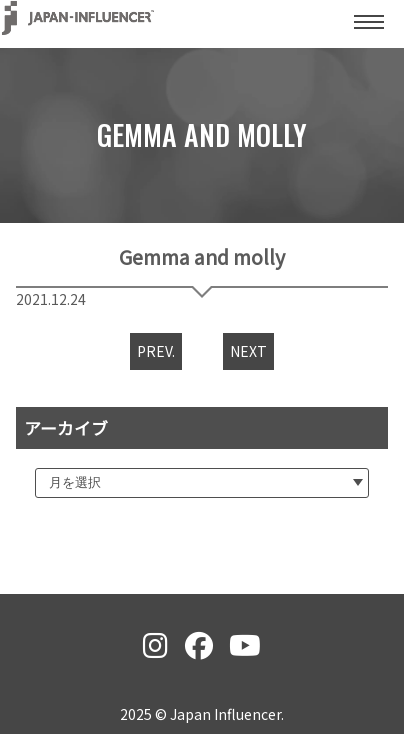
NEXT (248, 351)
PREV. (156, 351)
